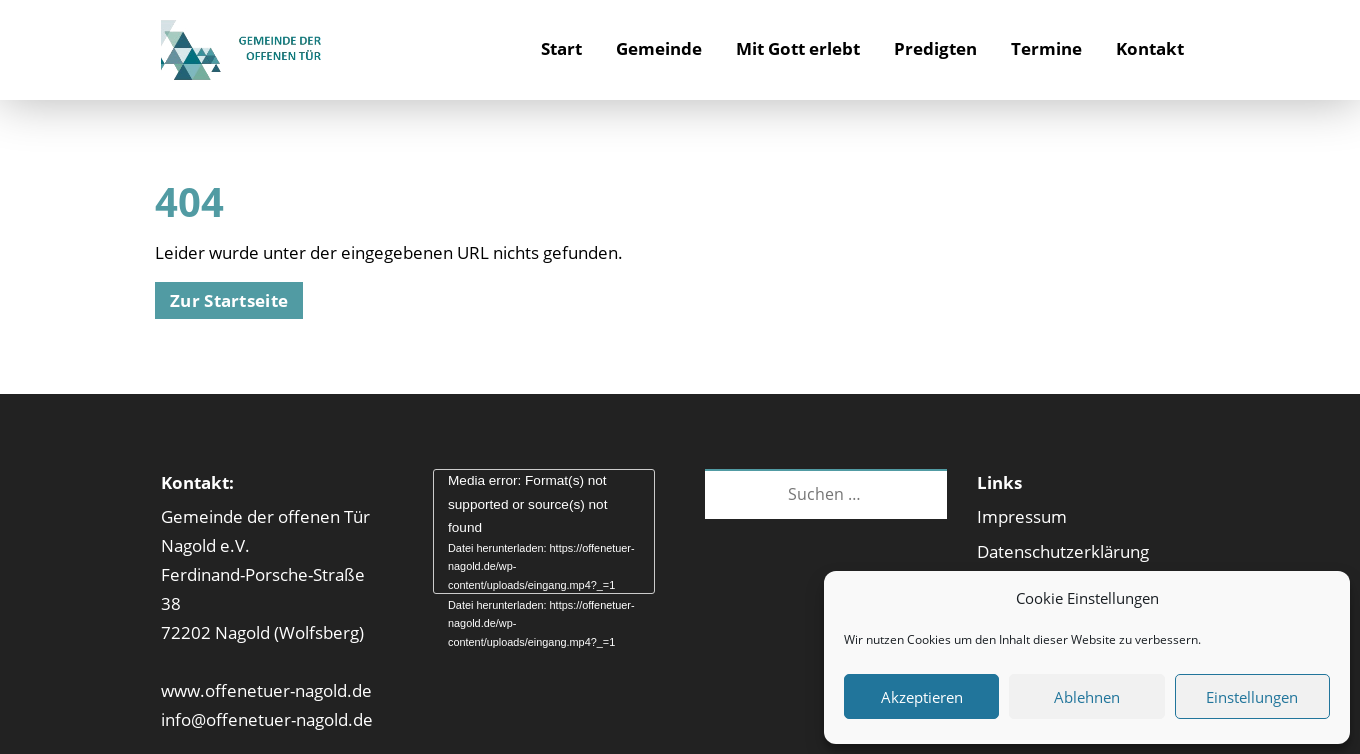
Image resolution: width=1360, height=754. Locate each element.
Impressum (1022, 516)
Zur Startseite (229, 300)
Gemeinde (659, 48)
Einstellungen (1252, 697)
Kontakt (1150, 48)
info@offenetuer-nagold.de (267, 719)
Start (561, 48)
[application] (544, 531)
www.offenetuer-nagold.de (266, 690)
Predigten (935, 48)
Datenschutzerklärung (1063, 551)
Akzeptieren (922, 697)
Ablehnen (1087, 697)
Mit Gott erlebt (798, 48)
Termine (1046, 48)
